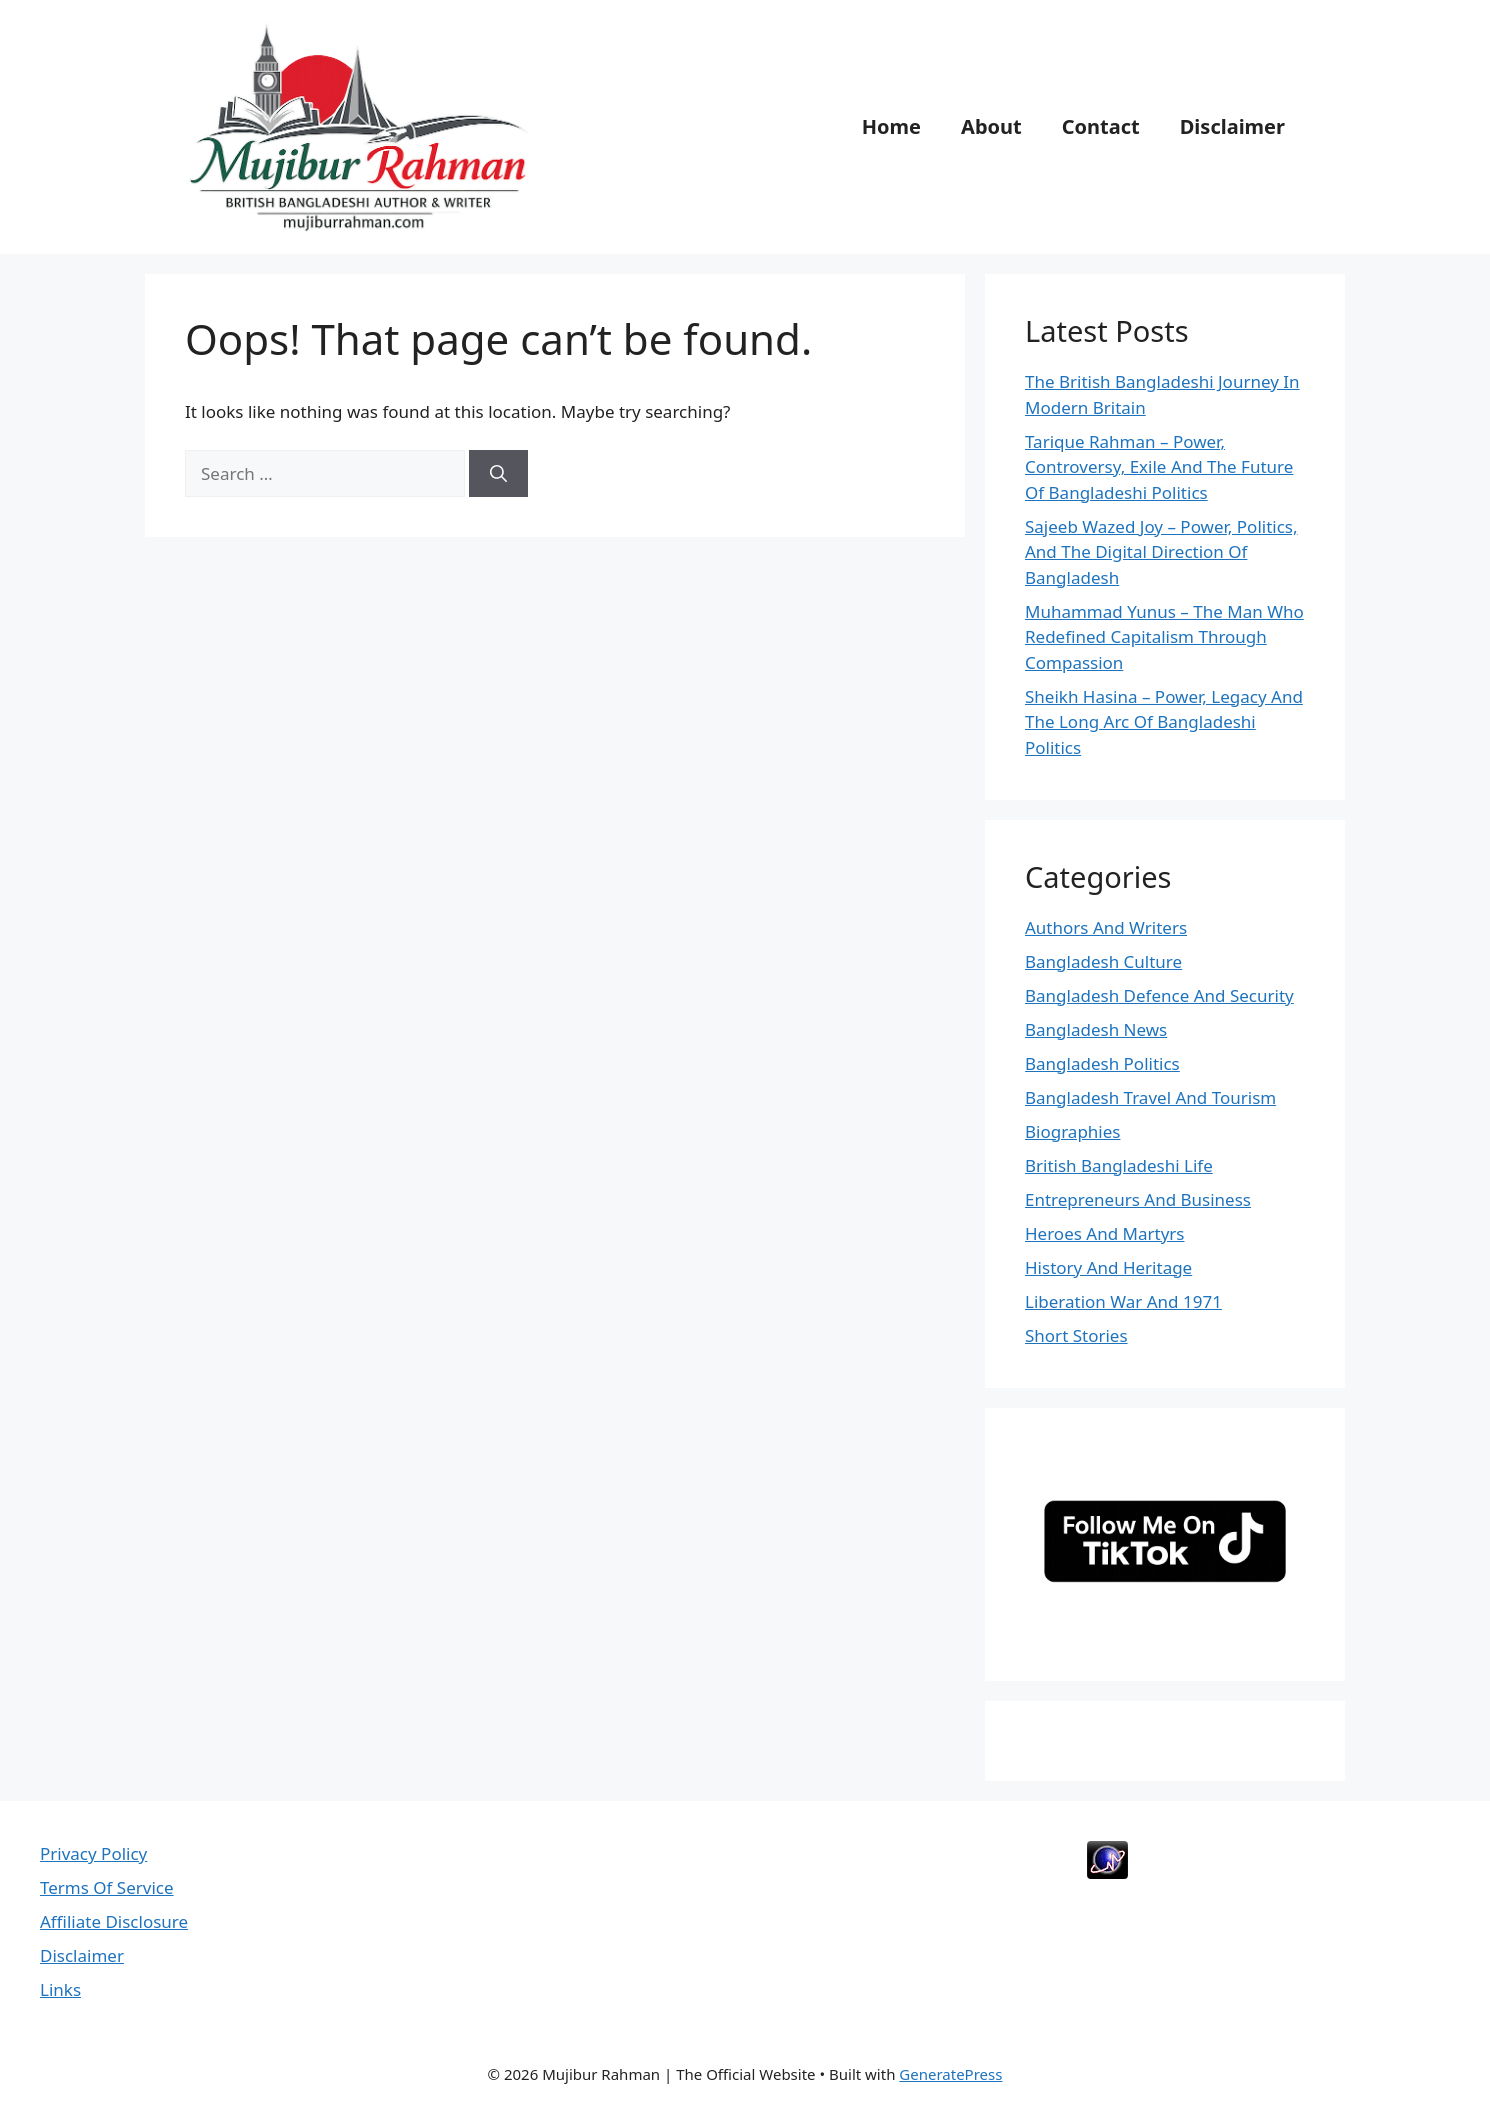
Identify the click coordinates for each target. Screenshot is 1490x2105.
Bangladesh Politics (1102, 1063)
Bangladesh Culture (1103, 961)
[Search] (498, 474)
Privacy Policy (93, 1853)
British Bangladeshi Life (1119, 1165)
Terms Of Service (107, 1887)
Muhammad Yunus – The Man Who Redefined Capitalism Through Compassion (1164, 637)
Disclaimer (1232, 126)
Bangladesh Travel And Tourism (1150, 1097)
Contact (1101, 126)
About (991, 126)
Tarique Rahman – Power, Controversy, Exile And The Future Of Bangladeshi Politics (1159, 467)
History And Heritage (1108, 1267)
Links (60, 1989)
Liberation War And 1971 (1123, 1301)
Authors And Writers (1106, 927)
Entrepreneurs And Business (1138, 1199)
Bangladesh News (1096, 1029)
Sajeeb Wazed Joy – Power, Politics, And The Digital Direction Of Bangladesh (1161, 552)
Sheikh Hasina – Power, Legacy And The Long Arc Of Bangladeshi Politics (1164, 722)
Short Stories (1076, 1335)
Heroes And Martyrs (1105, 1233)
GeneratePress (950, 2074)
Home (891, 126)
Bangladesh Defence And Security (1159, 995)
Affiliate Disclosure (114, 1921)
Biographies (1072, 1131)
